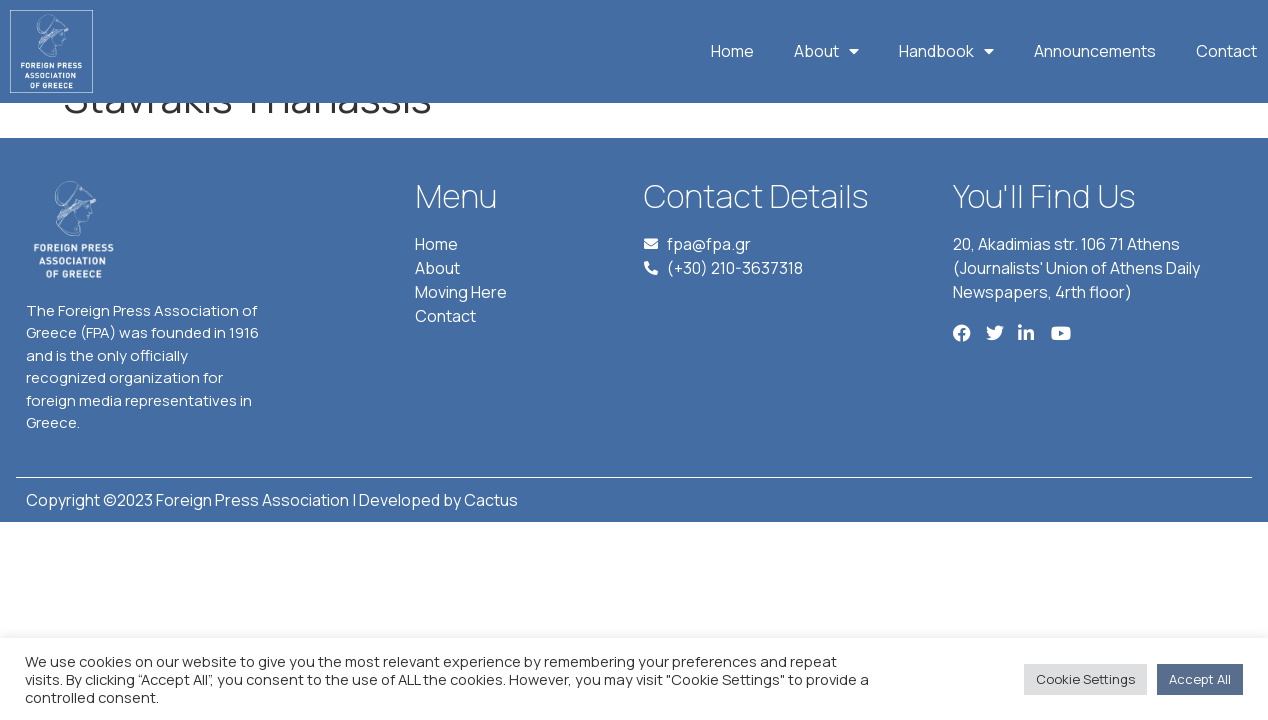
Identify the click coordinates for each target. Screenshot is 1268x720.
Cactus (491, 536)
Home (732, 51)
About (826, 51)
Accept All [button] (1200, 679)
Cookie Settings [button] (1085, 679)
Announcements (1095, 51)
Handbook (946, 51)
